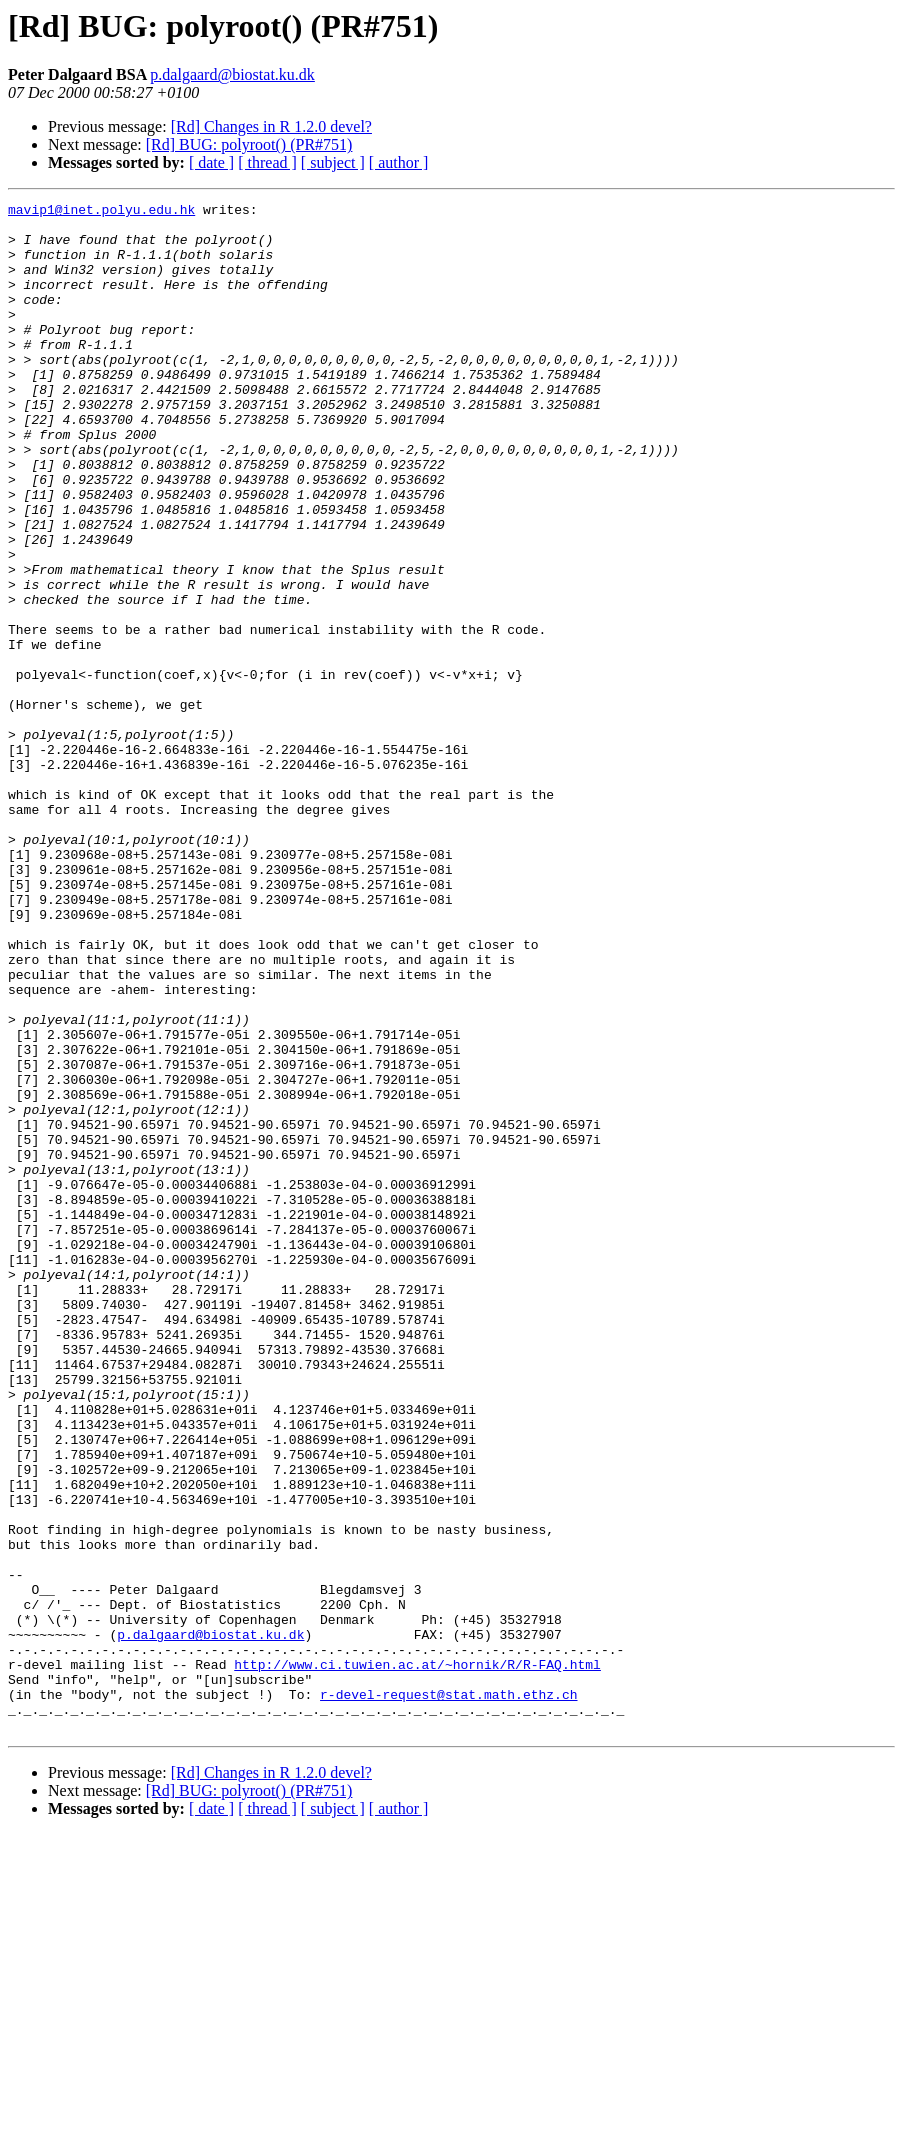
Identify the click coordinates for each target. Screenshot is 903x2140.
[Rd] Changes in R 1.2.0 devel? (271, 126)
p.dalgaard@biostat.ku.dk (232, 74)
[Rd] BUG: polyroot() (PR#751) (249, 144)
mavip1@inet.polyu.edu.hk (101, 212)
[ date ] (211, 162)
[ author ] (399, 162)
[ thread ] (267, 162)
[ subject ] (333, 162)
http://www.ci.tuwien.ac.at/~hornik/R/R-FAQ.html (417, 1958)
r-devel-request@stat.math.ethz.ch (448, 1994)
